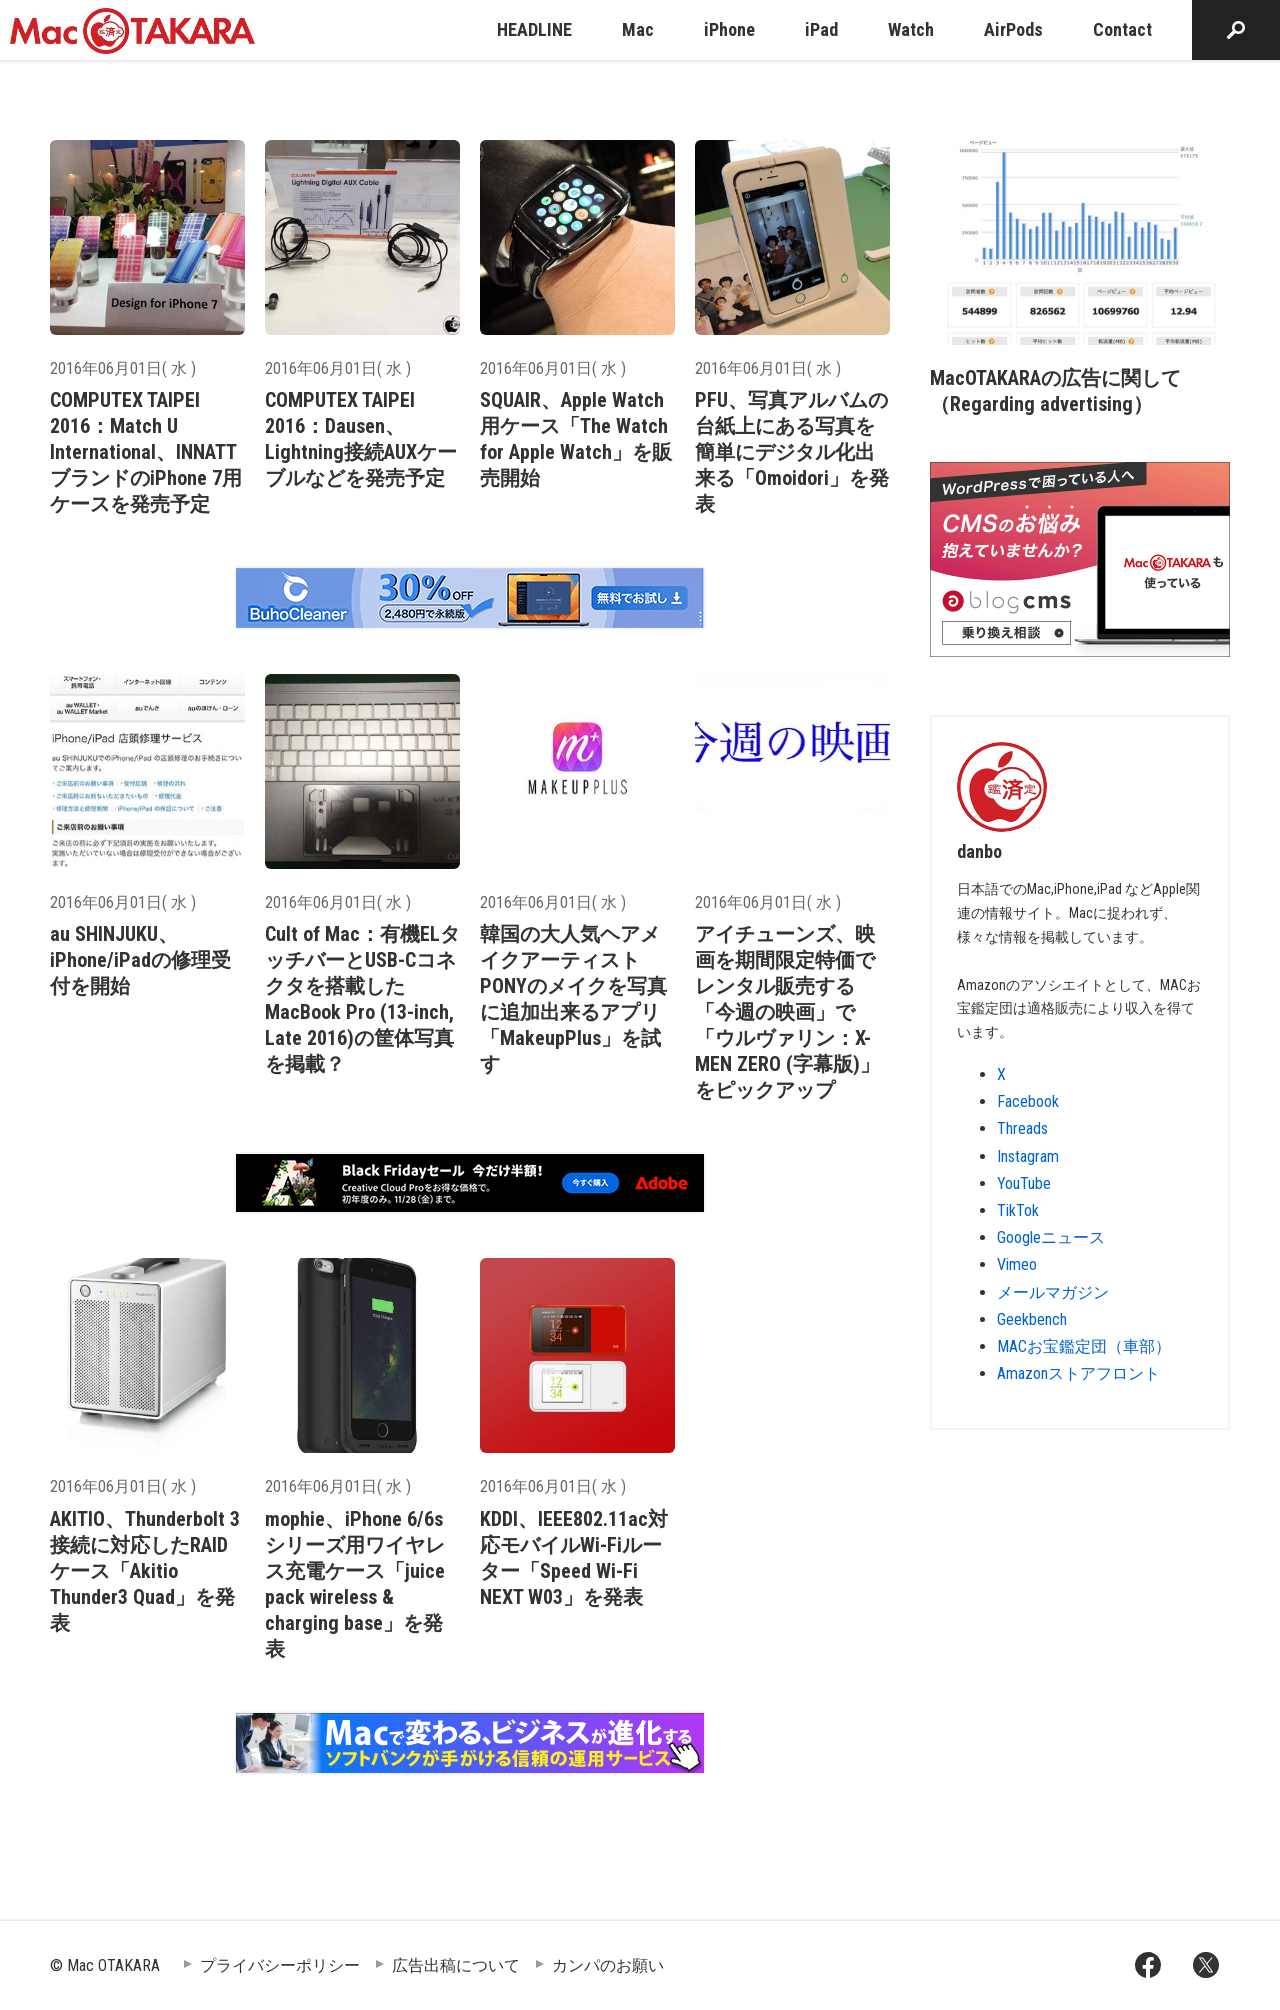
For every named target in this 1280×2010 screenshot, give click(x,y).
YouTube (1024, 1183)
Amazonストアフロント (1078, 1373)
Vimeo (1017, 1264)
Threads (1022, 1128)
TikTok (1018, 1210)
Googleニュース (1051, 1237)
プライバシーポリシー (280, 1965)
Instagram (1028, 1156)
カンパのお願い (608, 1965)
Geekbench (1032, 1319)
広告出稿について (456, 1965)
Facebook (1028, 1101)
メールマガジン (1053, 1292)
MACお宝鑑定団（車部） (1084, 1346)
